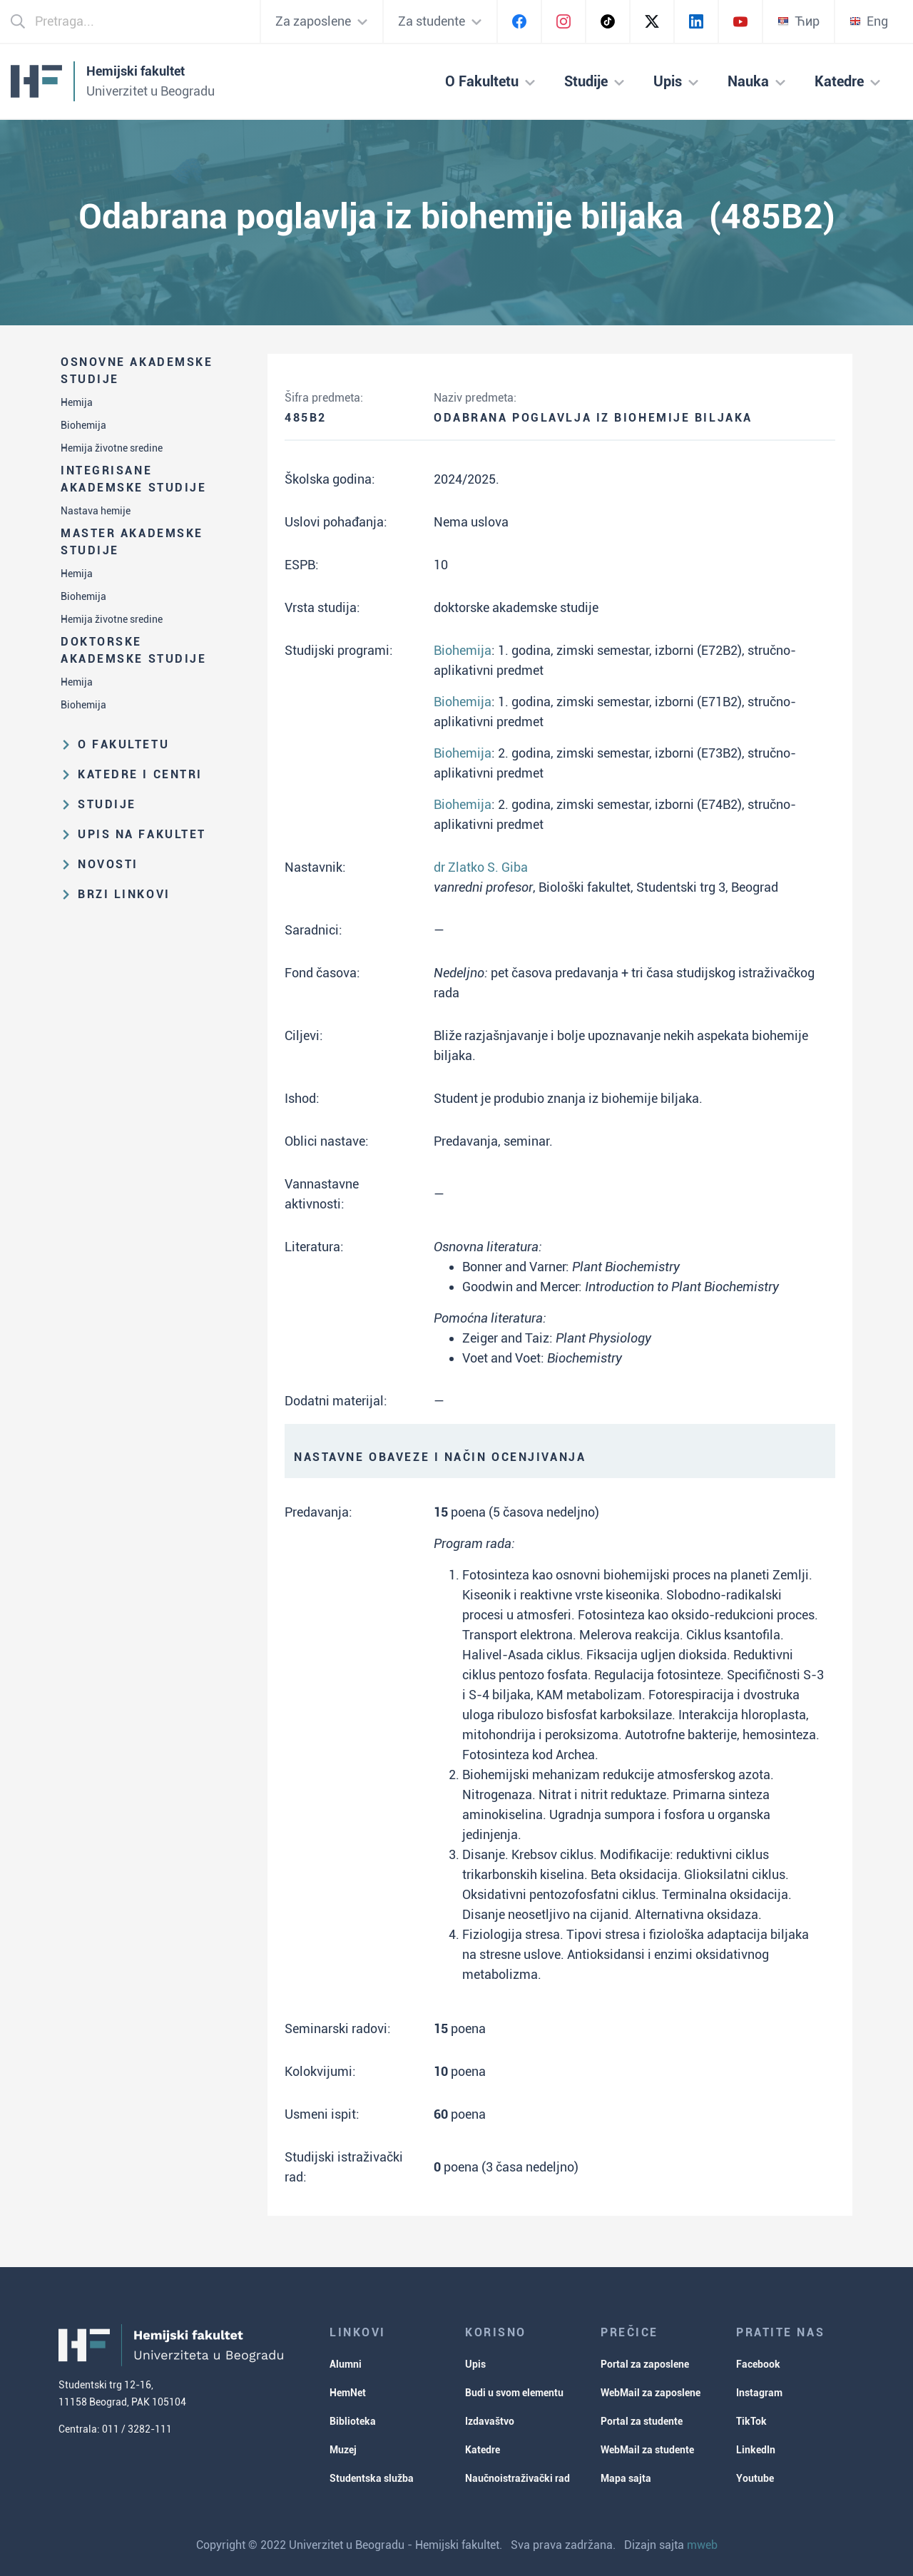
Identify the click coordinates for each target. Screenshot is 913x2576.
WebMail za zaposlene (650, 2392)
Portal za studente (642, 2421)
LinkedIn (755, 2449)
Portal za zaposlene (645, 2364)
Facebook (758, 2364)
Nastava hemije (96, 510)
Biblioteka (353, 2421)
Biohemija (83, 425)
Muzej (343, 2449)
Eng (869, 21)
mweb (702, 2545)
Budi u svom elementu (514, 2392)
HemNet (348, 2392)
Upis (475, 2364)
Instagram (759, 2392)
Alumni (346, 2364)
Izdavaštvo (489, 2421)
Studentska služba (372, 2478)
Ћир (798, 21)
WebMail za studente (647, 2449)
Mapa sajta (626, 2478)
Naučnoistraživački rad (517, 2478)
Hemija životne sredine (112, 448)
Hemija (77, 402)
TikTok (751, 2421)
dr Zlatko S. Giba (481, 867)
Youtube (755, 2478)
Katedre (482, 2449)
